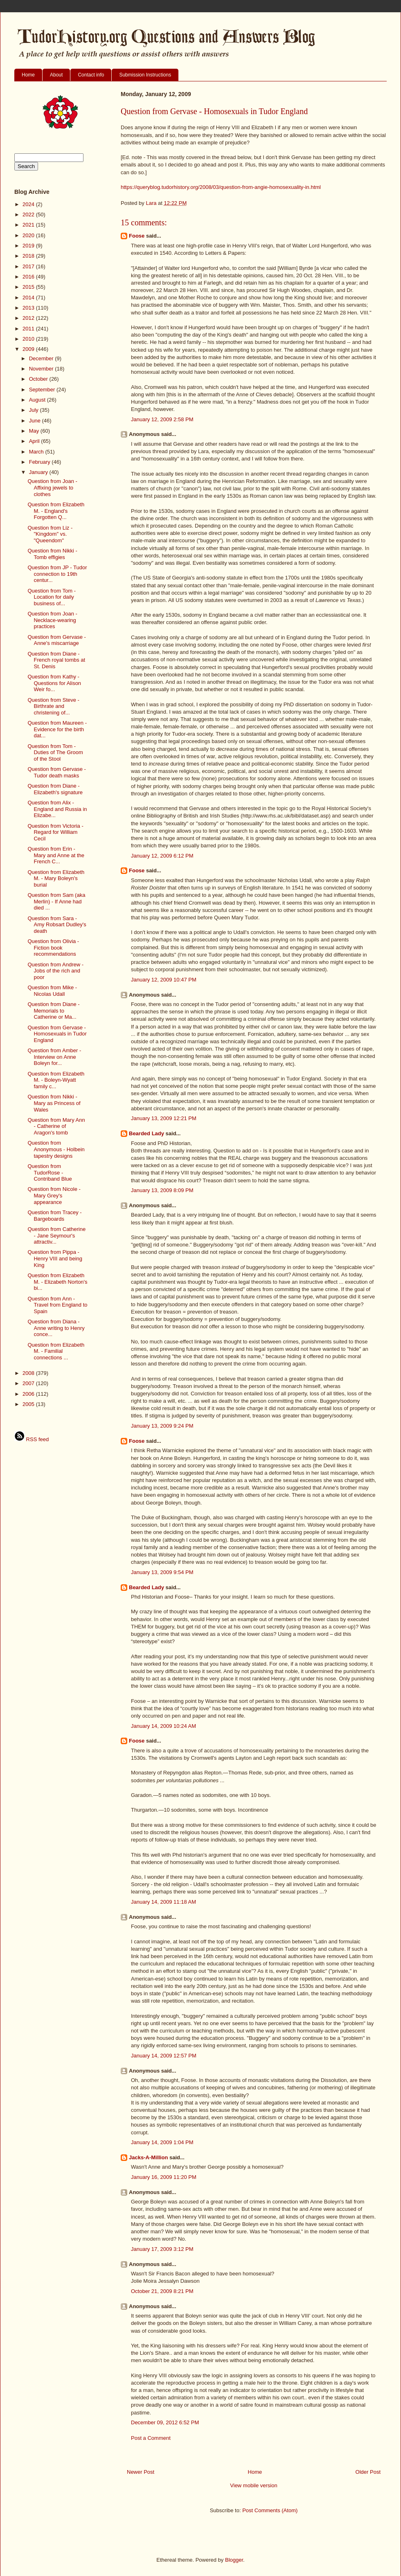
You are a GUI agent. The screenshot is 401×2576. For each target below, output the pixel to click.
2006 (29, 1394)
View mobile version (253, 2485)
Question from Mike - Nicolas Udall (52, 990)
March (37, 452)
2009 (29, 349)
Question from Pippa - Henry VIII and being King (54, 1258)
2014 (29, 297)
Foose (136, 236)
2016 (29, 277)
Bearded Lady (146, 1133)
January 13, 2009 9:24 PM (162, 1426)
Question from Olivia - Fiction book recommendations (53, 947)
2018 (29, 256)
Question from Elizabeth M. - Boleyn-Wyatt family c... (55, 1080)
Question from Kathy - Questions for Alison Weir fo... (54, 683)
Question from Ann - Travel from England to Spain (57, 1305)
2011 (29, 329)
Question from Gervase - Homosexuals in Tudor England (56, 1033)
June (35, 421)
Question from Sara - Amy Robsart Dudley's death (56, 924)
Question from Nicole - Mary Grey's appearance (53, 1195)
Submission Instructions (145, 75)
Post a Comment (151, 2438)
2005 (29, 1404)
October (39, 379)
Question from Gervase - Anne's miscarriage (56, 640)
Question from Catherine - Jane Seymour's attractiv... (56, 1235)
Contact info (91, 75)
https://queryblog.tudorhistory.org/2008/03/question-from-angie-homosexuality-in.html (221, 187)
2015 (29, 287)
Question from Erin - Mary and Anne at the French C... (55, 855)
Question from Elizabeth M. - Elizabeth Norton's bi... (57, 1281)
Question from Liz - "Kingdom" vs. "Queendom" (49, 534)
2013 (29, 308)
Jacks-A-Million (148, 2157)
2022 (29, 214)
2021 (29, 225)
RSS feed (31, 1439)
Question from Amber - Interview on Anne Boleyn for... (54, 1056)
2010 (29, 339)
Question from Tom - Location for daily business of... (51, 597)
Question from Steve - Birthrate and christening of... (53, 706)
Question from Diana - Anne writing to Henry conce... (55, 1327)
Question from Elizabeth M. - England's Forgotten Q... (55, 510)
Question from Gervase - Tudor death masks (56, 772)
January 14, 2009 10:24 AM (163, 1726)
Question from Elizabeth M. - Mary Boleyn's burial (55, 878)
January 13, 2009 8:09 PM (162, 1190)
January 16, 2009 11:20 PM (163, 2177)
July (34, 410)
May (35, 431)
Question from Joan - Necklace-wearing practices (52, 620)
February (40, 462)
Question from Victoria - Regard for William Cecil (55, 832)
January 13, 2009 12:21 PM (163, 1118)
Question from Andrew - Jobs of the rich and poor (55, 970)
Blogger (234, 2560)
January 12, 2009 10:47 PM (163, 980)
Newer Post (140, 2472)
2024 (29, 204)
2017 (29, 266)
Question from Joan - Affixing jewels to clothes (52, 487)
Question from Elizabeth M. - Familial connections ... (55, 1351)
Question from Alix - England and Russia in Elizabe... (57, 809)
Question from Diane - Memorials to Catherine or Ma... (53, 1010)
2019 (29, 246)
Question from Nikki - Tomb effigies (52, 554)
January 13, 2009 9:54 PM (162, 1572)
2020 (29, 235)
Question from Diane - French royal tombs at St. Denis (56, 660)
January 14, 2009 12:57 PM (163, 2056)
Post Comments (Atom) (269, 2510)
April (35, 441)
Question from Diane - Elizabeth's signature (55, 789)
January (39, 472)
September (42, 389)
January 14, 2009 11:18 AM (163, 1902)
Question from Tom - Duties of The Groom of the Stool (55, 752)
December (42, 358)
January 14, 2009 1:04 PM (162, 2142)
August (38, 400)
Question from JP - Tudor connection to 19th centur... (57, 573)
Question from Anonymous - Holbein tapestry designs (55, 1149)
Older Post (368, 2472)
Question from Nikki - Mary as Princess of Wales (53, 1103)
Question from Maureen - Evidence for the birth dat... (57, 729)
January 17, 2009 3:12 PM (162, 2249)
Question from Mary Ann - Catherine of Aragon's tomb (56, 1126)
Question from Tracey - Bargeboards (54, 1215)
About (56, 75)
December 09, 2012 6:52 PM (165, 2422)
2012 (29, 318)
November (42, 369)
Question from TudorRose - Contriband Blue (49, 1172)
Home (28, 75)
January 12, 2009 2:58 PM (162, 419)
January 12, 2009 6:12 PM (162, 856)
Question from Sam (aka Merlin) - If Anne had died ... (56, 901)
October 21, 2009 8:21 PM (162, 2291)
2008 (29, 1373)
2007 (29, 1383)
